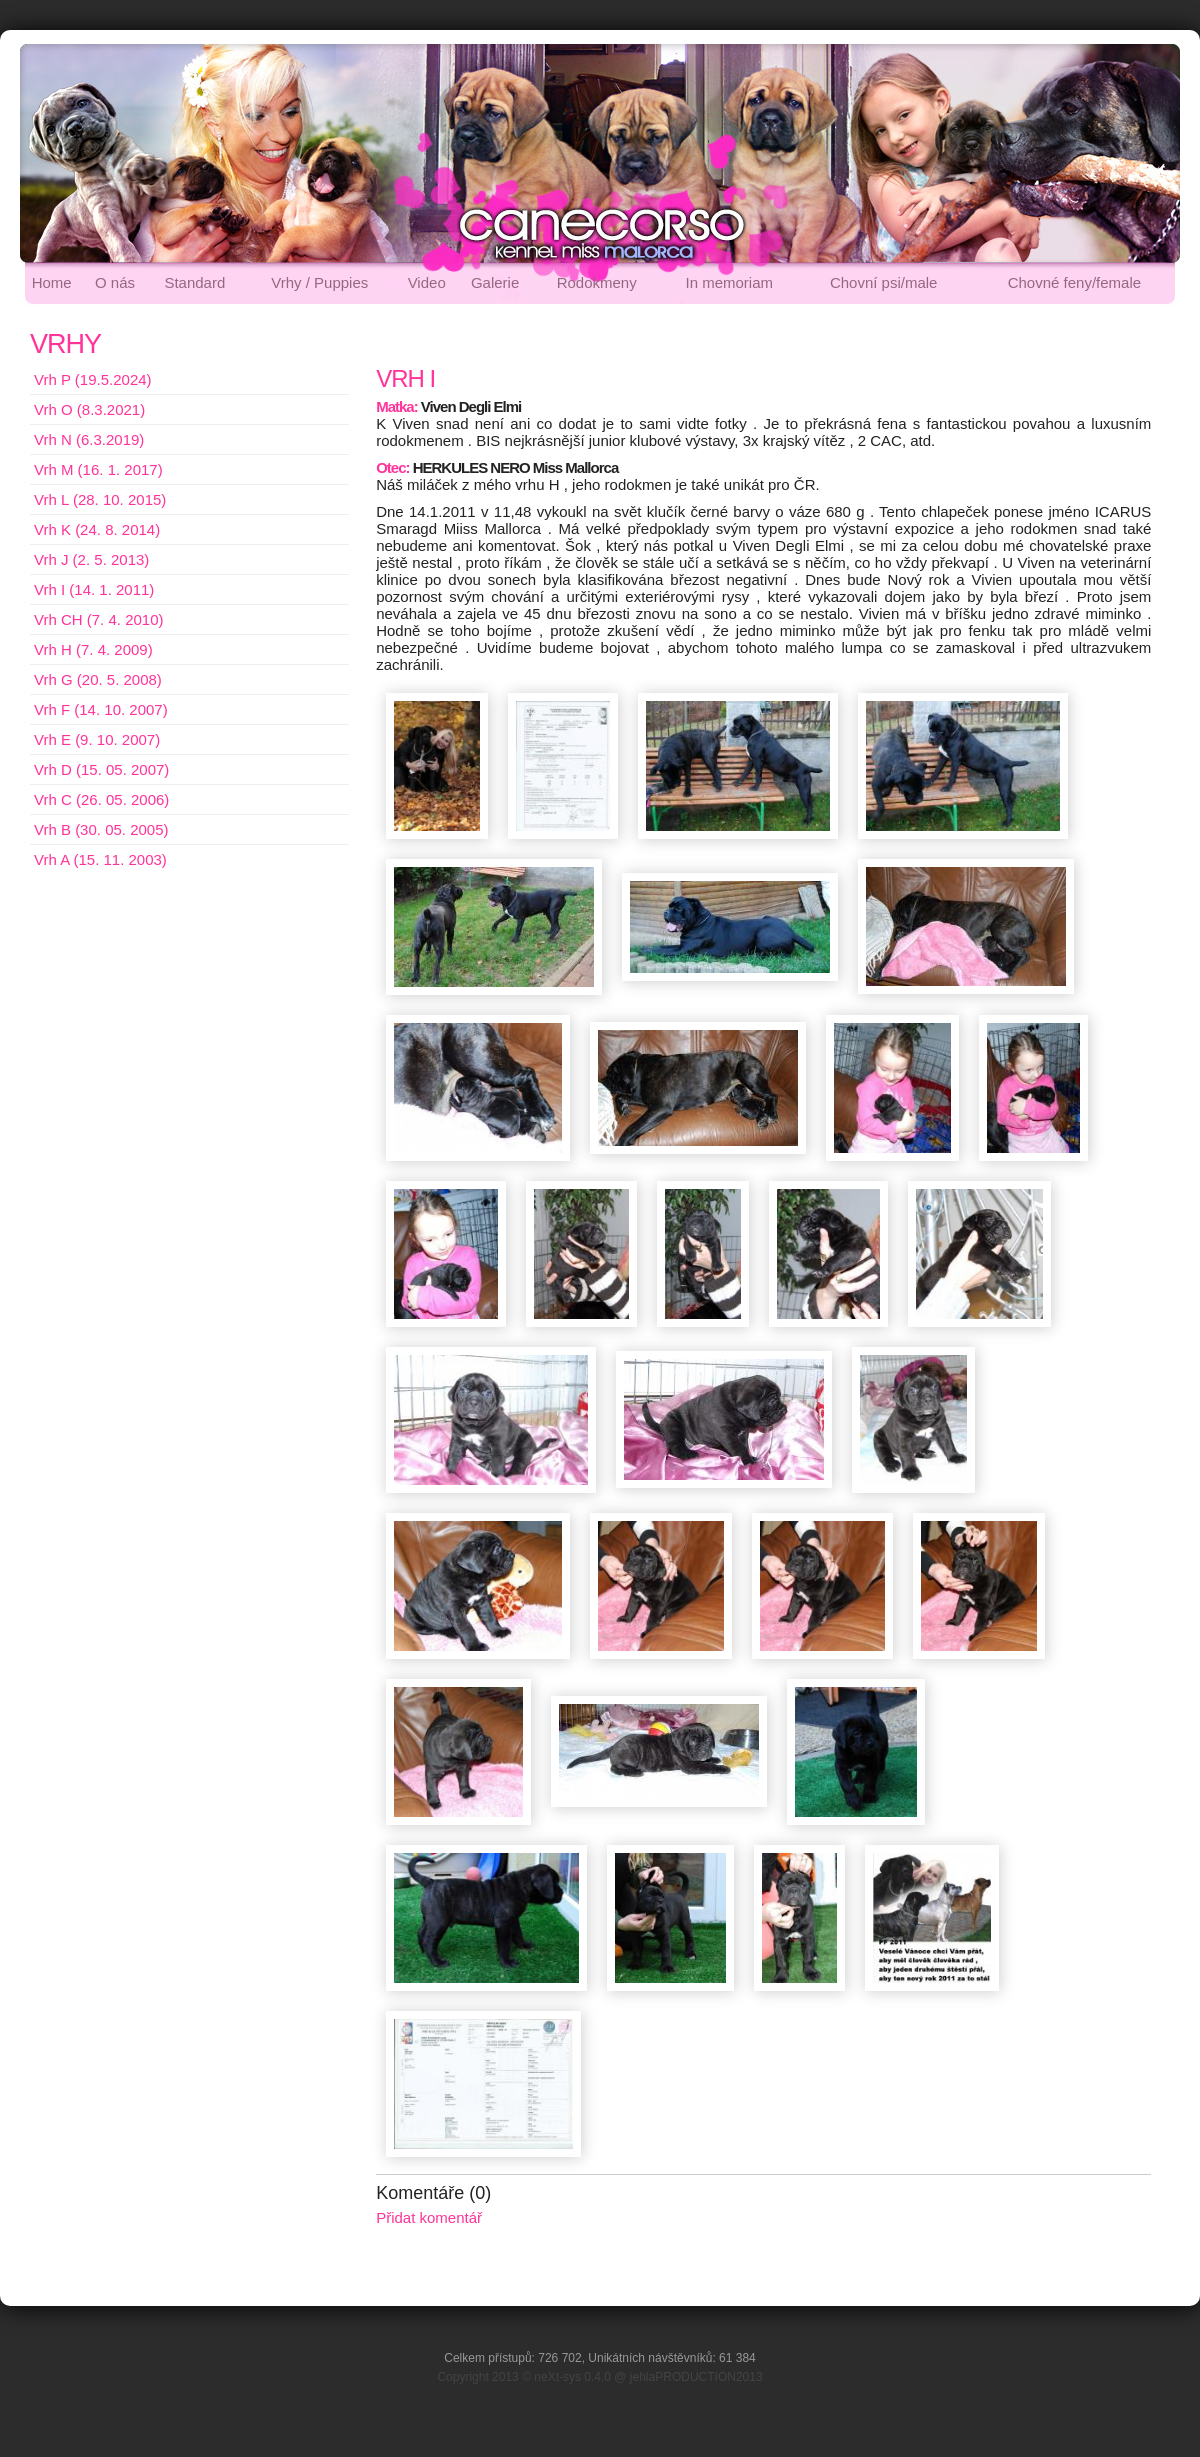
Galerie (495, 282)
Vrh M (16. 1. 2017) (98, 469)
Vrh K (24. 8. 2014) (97, 529)
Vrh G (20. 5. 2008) (98, 679)
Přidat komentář (429, 2217)
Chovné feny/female (1074, 282)
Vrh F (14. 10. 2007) (101, 709)
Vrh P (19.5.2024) (93, 379)
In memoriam (730, 282)
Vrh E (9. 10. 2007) (97, 739)
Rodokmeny (597, 282)
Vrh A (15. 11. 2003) (100, 859)
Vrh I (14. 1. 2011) (94, 589)
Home (52, 282)
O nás (115, 282)
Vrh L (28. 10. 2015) (100, 499)
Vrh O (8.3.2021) (89, 409)
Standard (194, 282)
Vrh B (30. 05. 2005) (101, 829)
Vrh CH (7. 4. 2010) (99, 619)
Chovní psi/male (884, 282)
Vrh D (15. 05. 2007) (101, 769)
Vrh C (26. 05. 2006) (101, 799)
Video (427, 282)
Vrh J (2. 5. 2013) (91, 559)
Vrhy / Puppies (319, 282)
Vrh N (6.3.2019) (89, 439)
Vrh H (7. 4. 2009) (93, 649)
